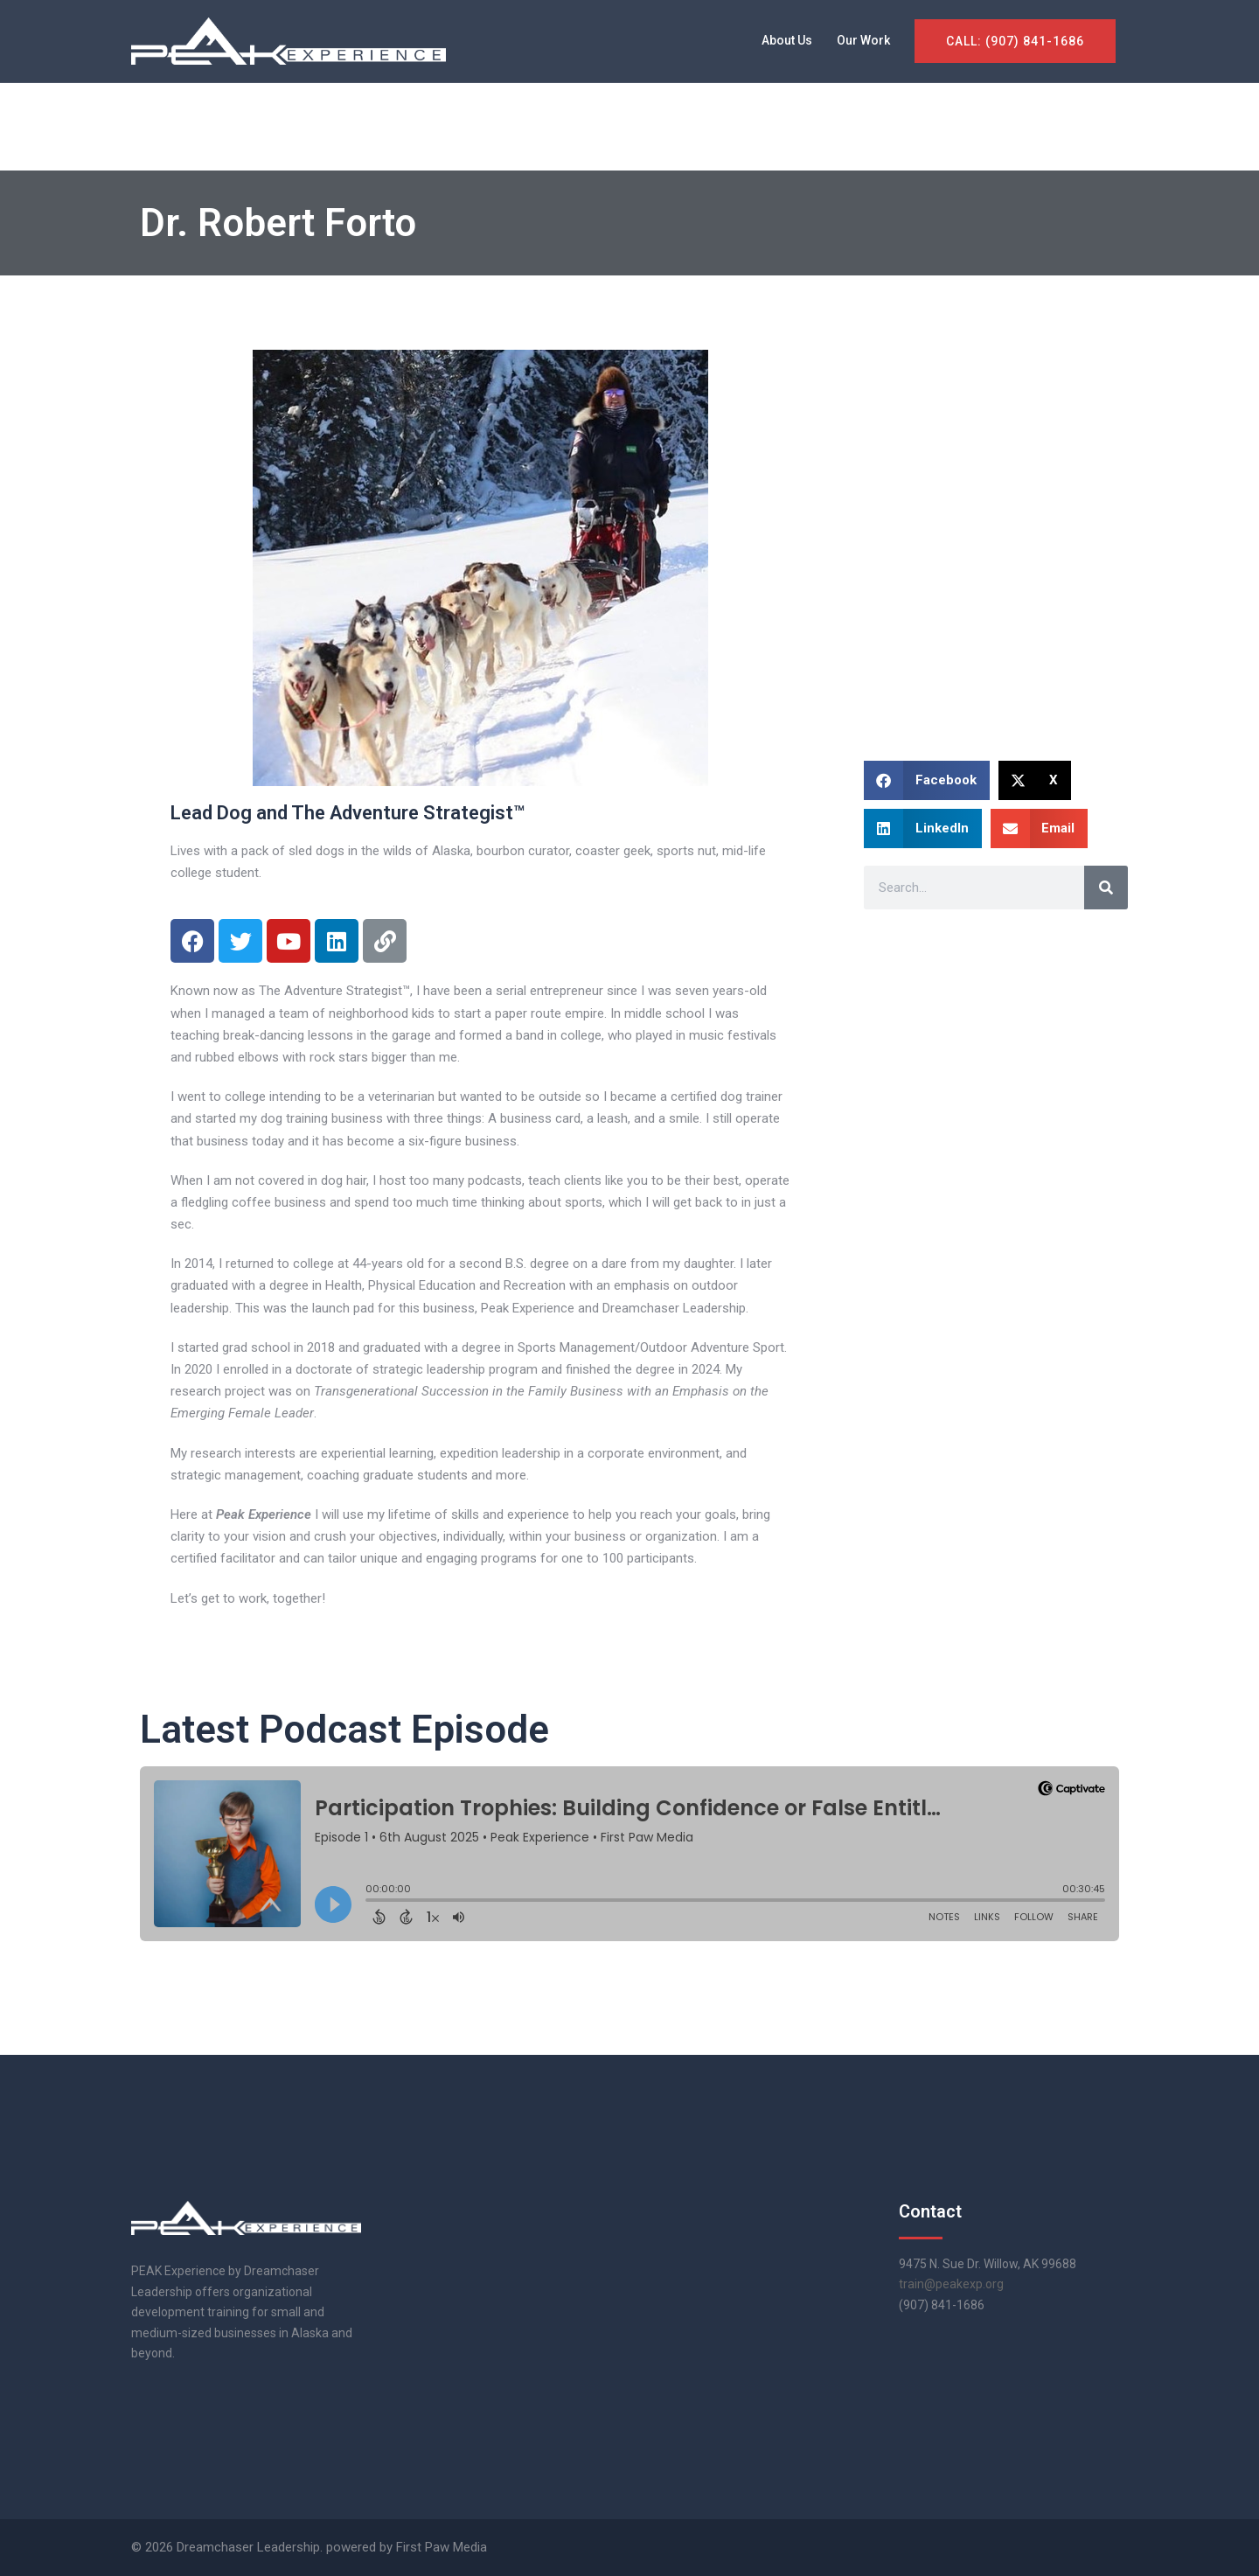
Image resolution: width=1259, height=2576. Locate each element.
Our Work (863, 40)
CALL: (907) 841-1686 (1015, 41)
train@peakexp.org (951, 2284)
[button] (927, 780)
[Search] (1106, 887)
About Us (787, 40)
